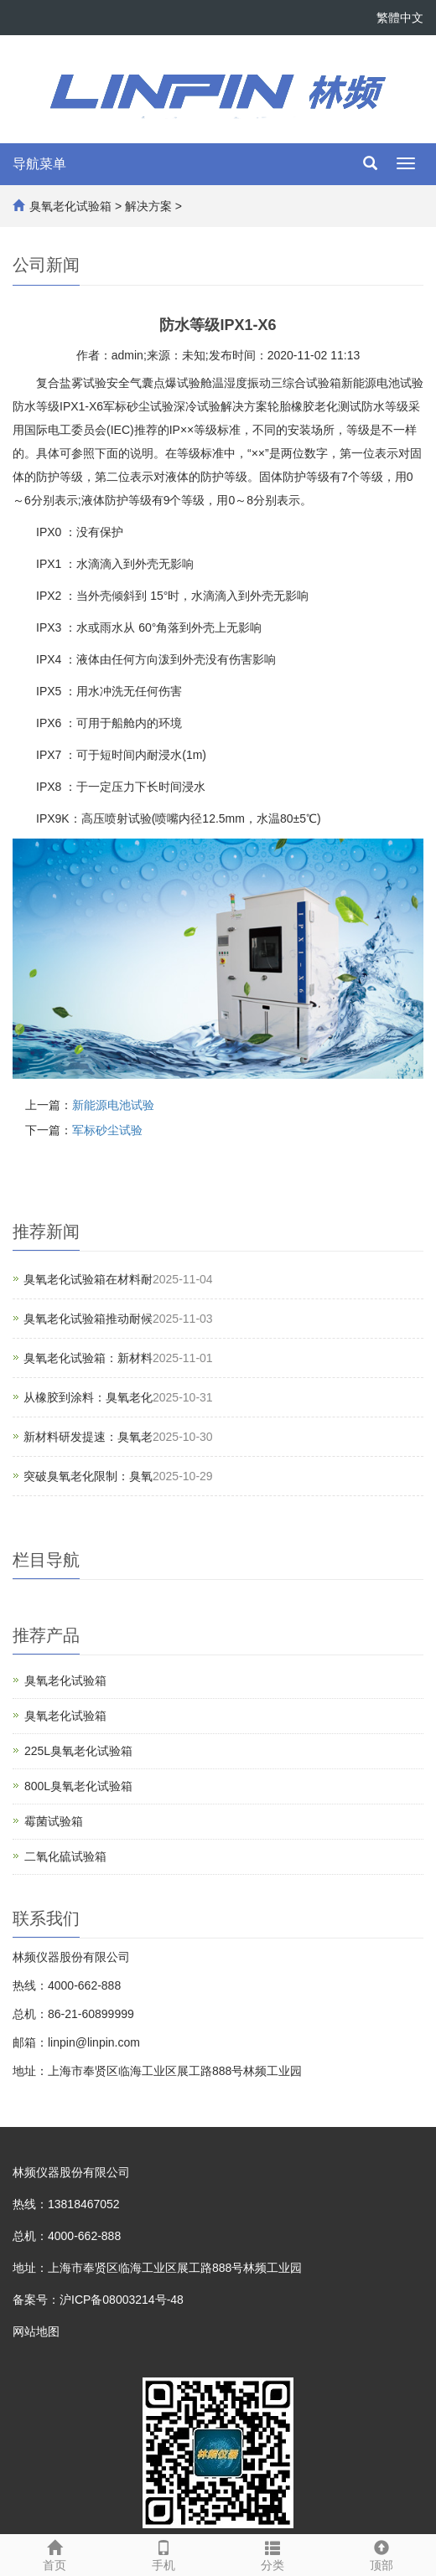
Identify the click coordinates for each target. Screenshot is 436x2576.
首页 (54, 2553)
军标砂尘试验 (107, 1130)
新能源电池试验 (113, 1105)
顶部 (381, 2553)
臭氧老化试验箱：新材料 (88, 1358)
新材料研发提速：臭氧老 (88, 1436)
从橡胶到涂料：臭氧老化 (88, 1397)
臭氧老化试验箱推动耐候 (88, 1318)
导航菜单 (39, 164)
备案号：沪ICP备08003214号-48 (98, 2299)
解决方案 (148, 206)
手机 (163, 2553)
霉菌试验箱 (53, 1821)
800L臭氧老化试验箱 (78, 1786)
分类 (272, 2553)
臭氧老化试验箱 (70, 206)
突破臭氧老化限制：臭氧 (88, 1476)
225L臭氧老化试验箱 (78, 1751)
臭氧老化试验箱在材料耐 (88, 1279)
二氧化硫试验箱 (65, 1856)
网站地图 (36, 2331)
